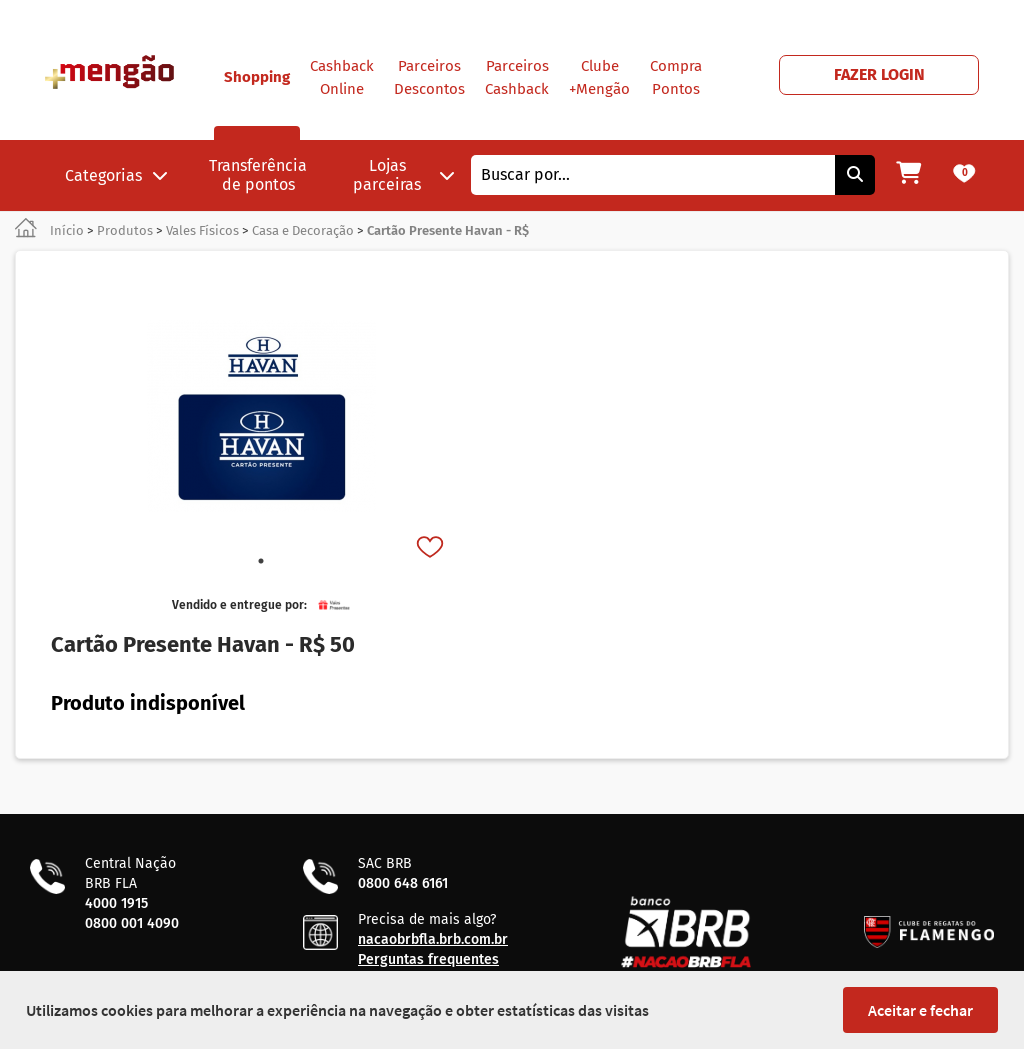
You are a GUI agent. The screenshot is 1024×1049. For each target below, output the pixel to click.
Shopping (257, 104)
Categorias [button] (116, 175)
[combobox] (653, 175)
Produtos (125, 230)
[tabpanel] (261, 416)
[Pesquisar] (855, 175)
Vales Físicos (202, 230)
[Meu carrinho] (908, 175)
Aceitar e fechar (920, 1010)
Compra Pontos (676, 77)
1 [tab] (261, 561)
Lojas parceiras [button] (404, 175)
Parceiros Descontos (429, 77)
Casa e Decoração (303, 230)
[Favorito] (432, 549)
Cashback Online (342, 77)
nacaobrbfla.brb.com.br (433, 939)
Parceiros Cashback (517, 77)
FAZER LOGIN (879, 74)
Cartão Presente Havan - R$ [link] (448, 230)
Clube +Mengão (599, 77)
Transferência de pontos (258, 175)
